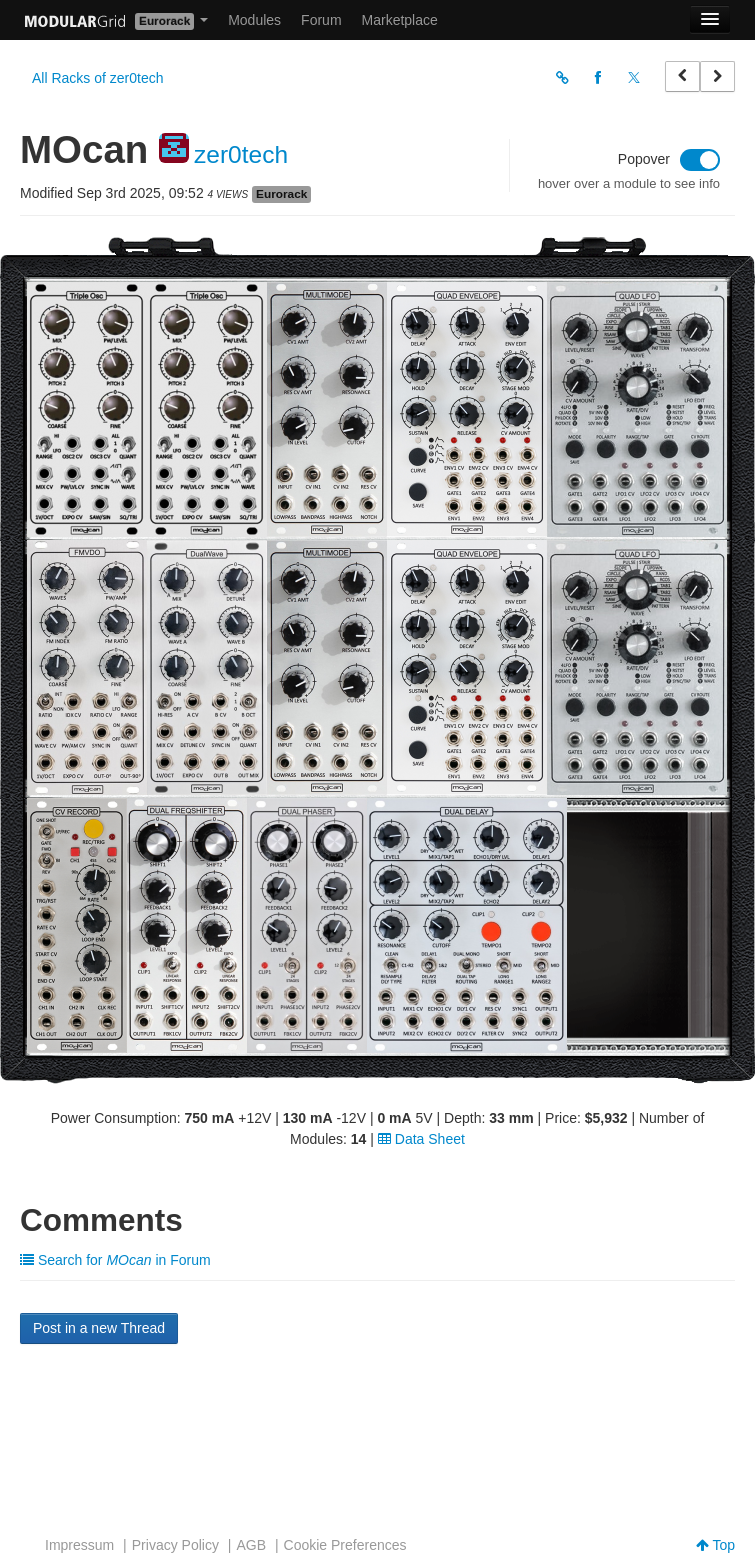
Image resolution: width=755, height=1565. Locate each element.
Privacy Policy (175, 1545)
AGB (251, 1545)
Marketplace (400, 20)
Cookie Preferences (345, 1545)
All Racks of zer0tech (98, 78)
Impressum (79, 1545)
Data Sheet (421, 1139)
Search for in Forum (115, 1260)
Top (715, 1545)
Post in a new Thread (99, 1328)
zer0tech (241, 154)
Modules (254, 20)
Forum (321, 20)
